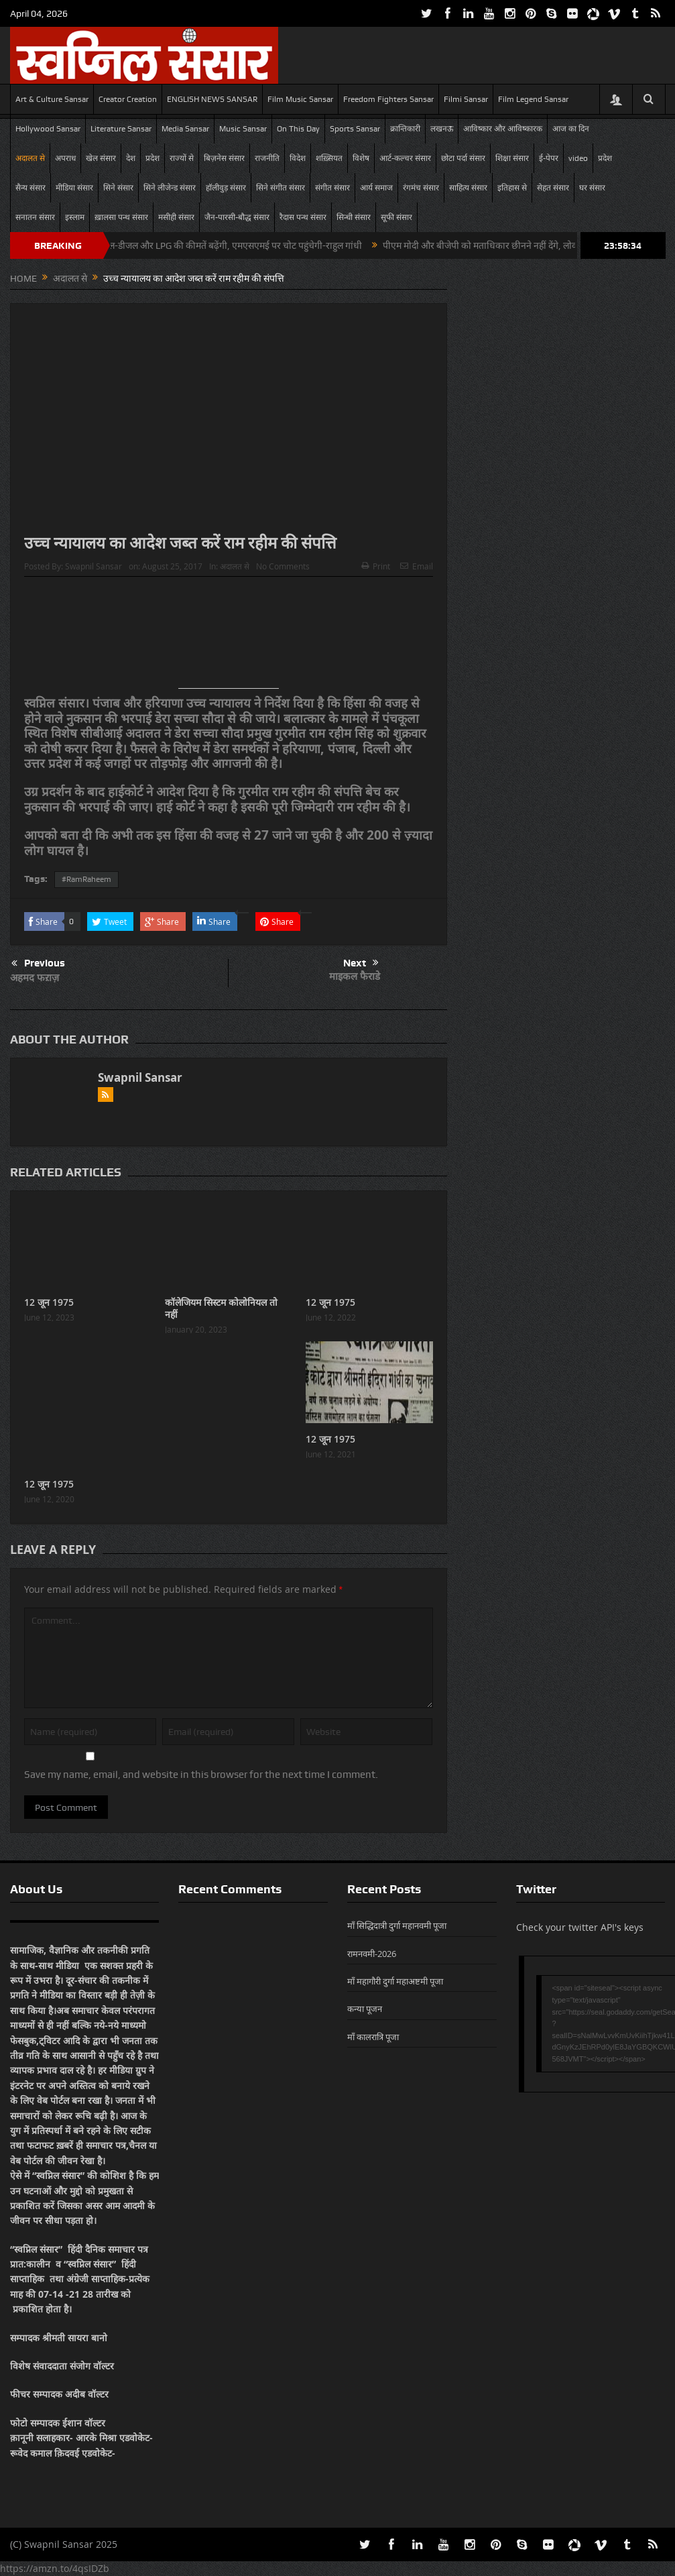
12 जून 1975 (49, 1302)
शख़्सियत (329, 158)
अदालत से (30, 158)
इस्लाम (74, 217)
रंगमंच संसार (421, 187)
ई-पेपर (548, 158)
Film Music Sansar (300, 99)
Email (416, 566)
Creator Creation (128, 99)
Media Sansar (185, 128)
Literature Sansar (120, 128)
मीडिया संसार (74, 187)
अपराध (65, 158)
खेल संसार (101, 158)
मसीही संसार (176, 217)
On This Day (298, 128)
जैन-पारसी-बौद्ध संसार (236, 217)
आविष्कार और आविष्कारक (502, 128)
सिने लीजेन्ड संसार (169, 187)
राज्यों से (182, 158)
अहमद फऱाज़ (34, 977)
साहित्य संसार (468, 187)
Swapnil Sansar (93, 566)
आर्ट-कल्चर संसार (405, 158)
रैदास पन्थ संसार (303, 217)
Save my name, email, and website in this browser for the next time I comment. (201, 1775)
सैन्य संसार (30, 187)
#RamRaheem (86, 879)
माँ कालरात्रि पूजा (373, 2037)
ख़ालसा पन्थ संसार (121, 217)
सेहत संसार (553, 187)
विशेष (361, 158)
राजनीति (267, 158)
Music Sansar (243, 128)
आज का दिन (570, 128)
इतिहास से (512, 187)
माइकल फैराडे (354, 976)
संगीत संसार (332, 187)
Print (375, 566)
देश (130, 158)
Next (361, 963)
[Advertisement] (228, 637)
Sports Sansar (355, 128)
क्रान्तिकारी (405, 128)
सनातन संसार (35, 217)
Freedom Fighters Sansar (388, 99)
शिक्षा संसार (512, 158)
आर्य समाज (376, 187)
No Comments (283, 566)
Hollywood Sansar (47, 128)
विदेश (298, 158)
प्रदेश (152, 158)
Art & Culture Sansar (51, 99)
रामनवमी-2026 (371, 1954)
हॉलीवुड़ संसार (226, 187)
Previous (38, 963)
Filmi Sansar (466, 99)
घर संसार (592, 187)
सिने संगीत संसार (280, 187)
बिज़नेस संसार (224, 158)
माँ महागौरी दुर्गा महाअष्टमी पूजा (395, 1981)
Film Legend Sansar (533, 99)
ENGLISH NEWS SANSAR (212, 99)
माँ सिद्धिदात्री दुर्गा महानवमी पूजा (396, 1925)
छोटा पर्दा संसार (463, 158)
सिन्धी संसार (353, 217)
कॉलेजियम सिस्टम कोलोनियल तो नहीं (221, 1308)
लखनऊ (441, 128)
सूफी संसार (396, 217)
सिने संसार (118, 187)
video (578, 158)
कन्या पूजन (364, 2009)
